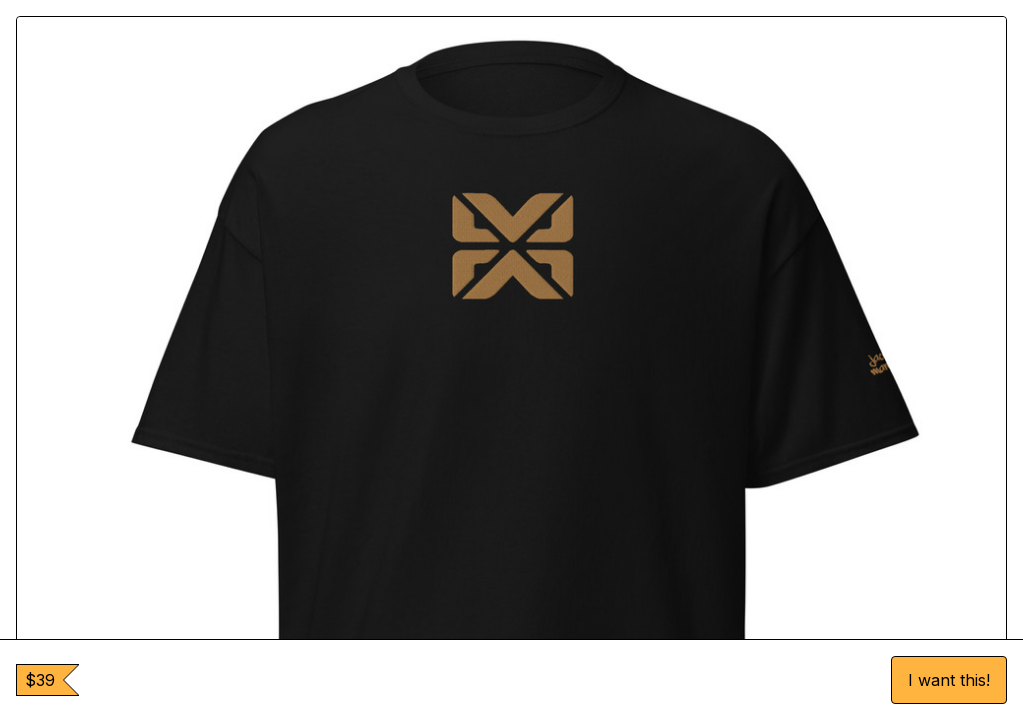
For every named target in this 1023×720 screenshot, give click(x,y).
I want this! (949, 680)
